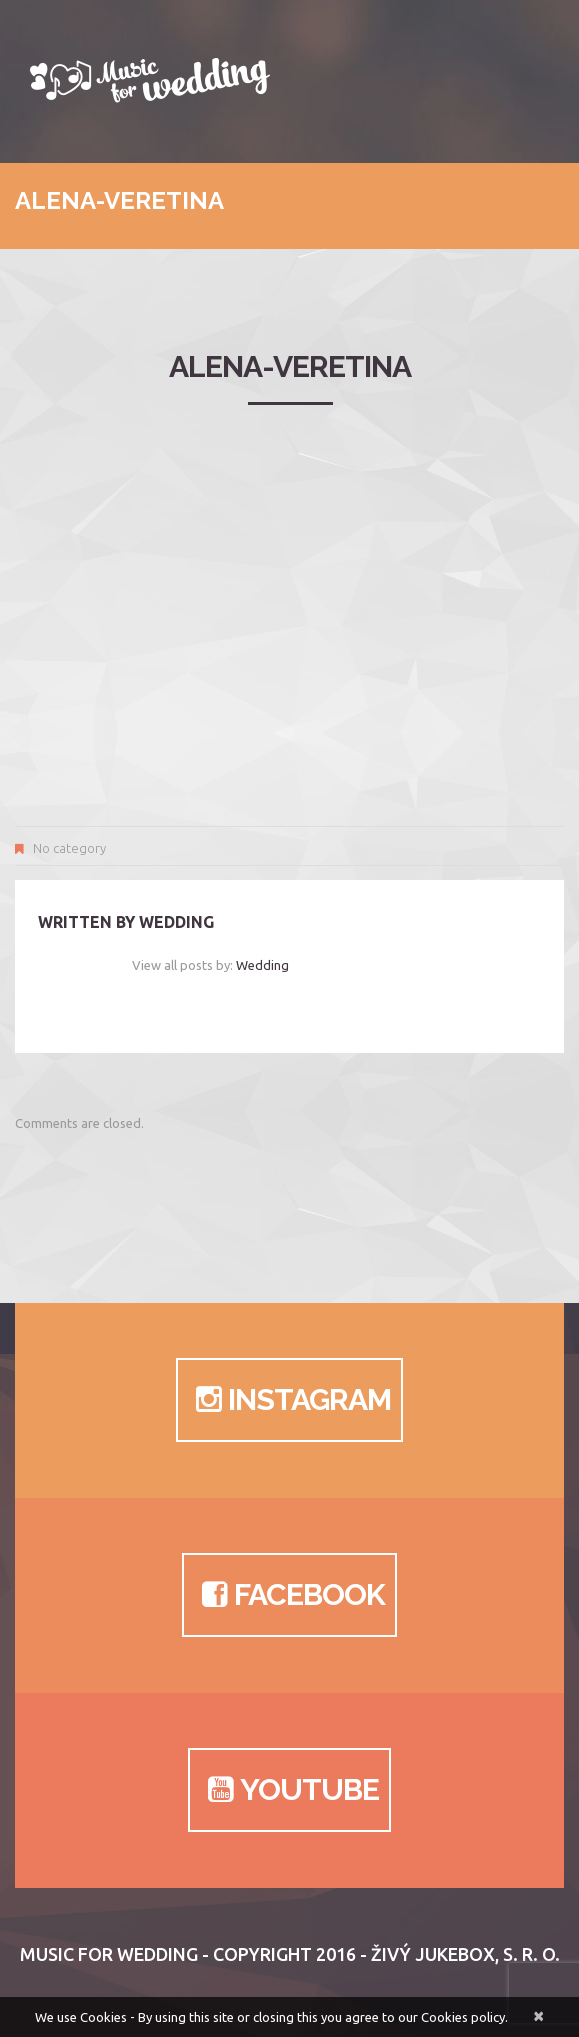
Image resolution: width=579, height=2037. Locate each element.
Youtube (289, 1790)
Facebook (289, 1595)
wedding (176, 922)
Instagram (289, 1400)
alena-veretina (290, 366)
